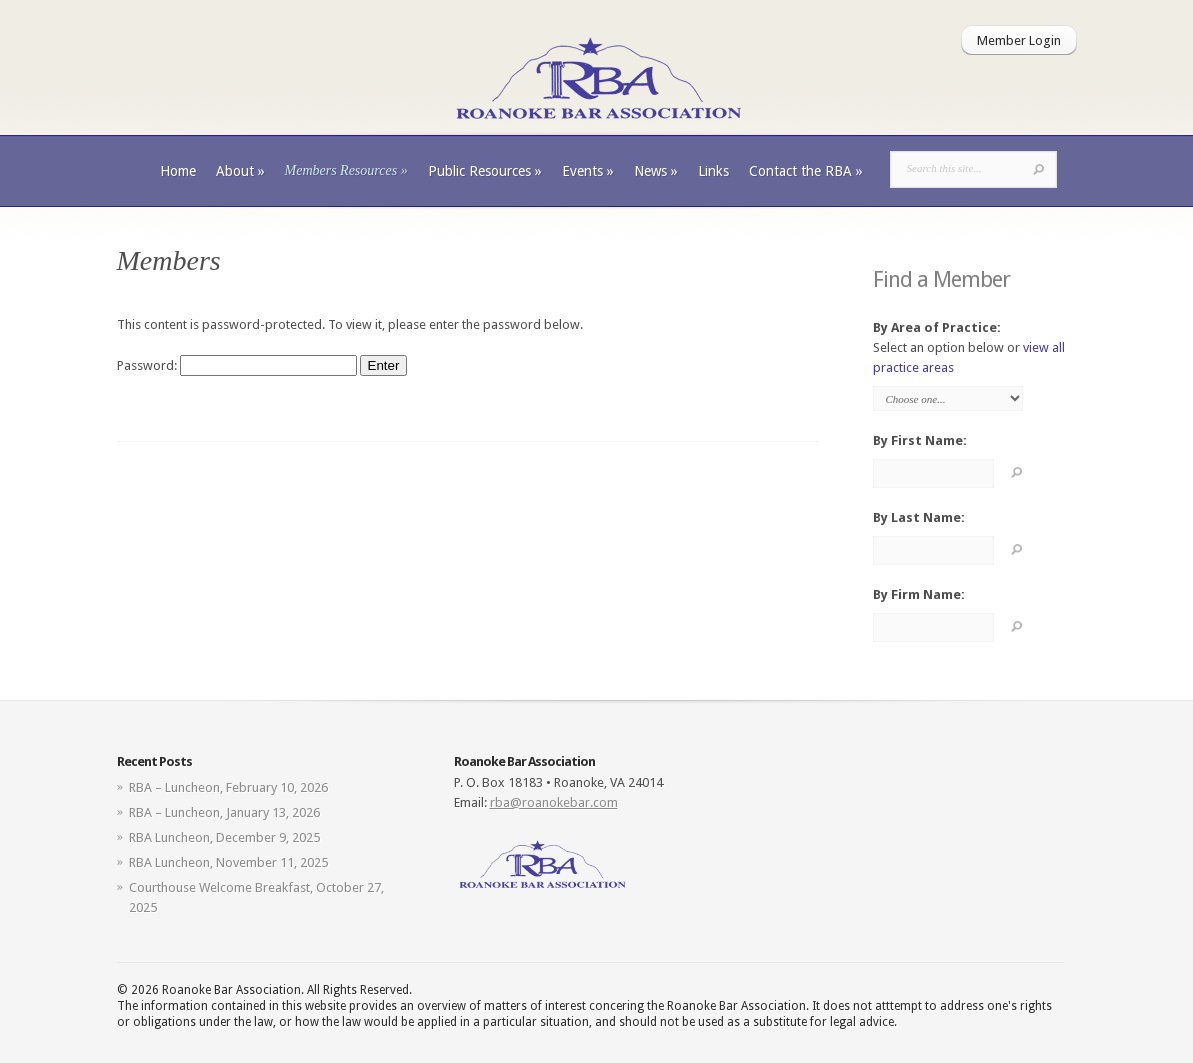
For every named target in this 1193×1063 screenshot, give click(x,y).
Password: (237, 365)
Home (178, 171)
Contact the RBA (806, 171)
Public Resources (485, 171)
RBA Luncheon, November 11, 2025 (228, 862)
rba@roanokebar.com (554, 802)
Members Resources (346, 170)
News (656, 171)
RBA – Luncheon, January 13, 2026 (224, 812)
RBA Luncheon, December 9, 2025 (224, 837)
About (240, 171)
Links (713, 171)
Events (588, 171)
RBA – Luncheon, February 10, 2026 (228, 787)
